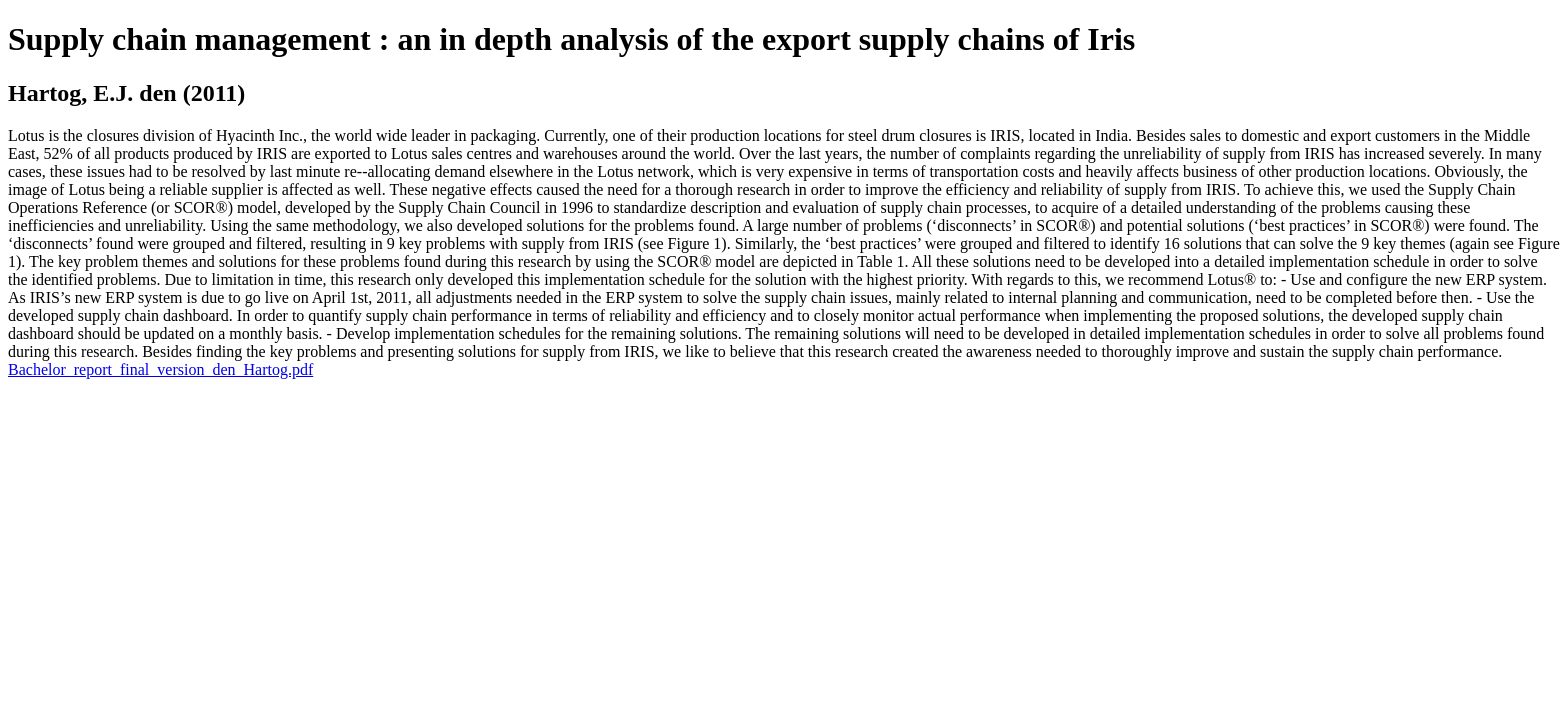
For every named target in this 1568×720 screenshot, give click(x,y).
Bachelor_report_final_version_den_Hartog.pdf (160, 369)
